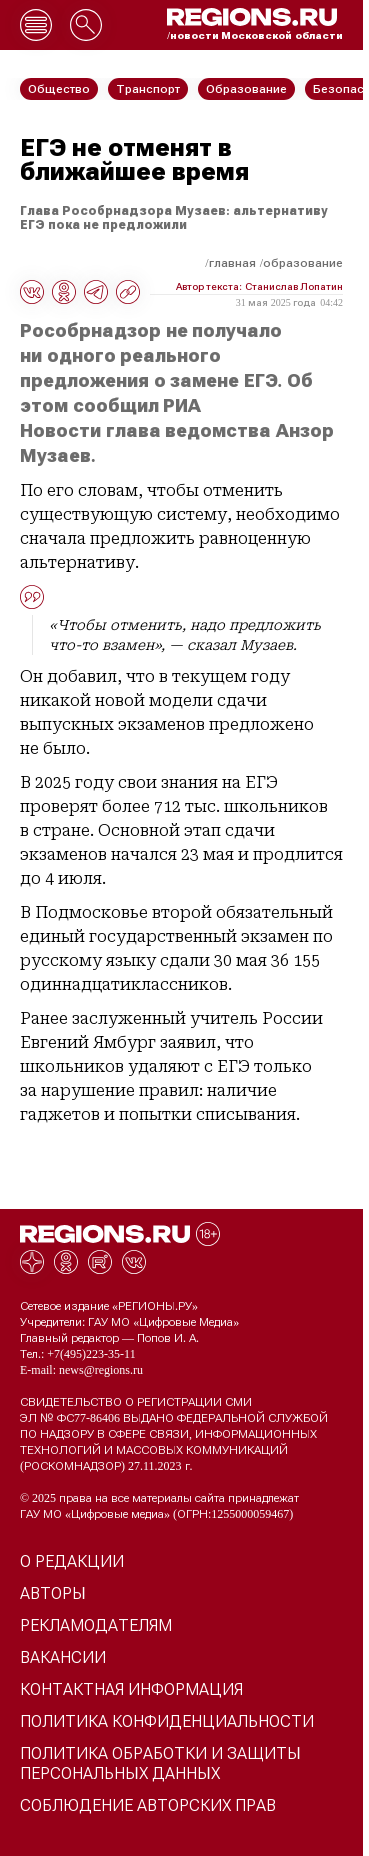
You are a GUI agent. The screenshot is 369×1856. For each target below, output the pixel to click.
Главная (232, 263)
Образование (303, 263)
